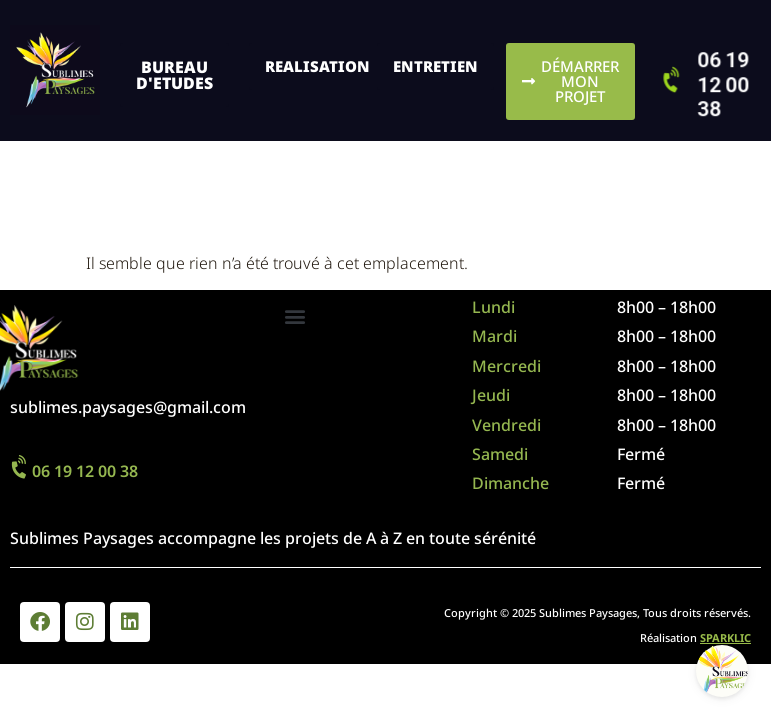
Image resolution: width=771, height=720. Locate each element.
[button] (295, 316)
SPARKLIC (725, 637)
